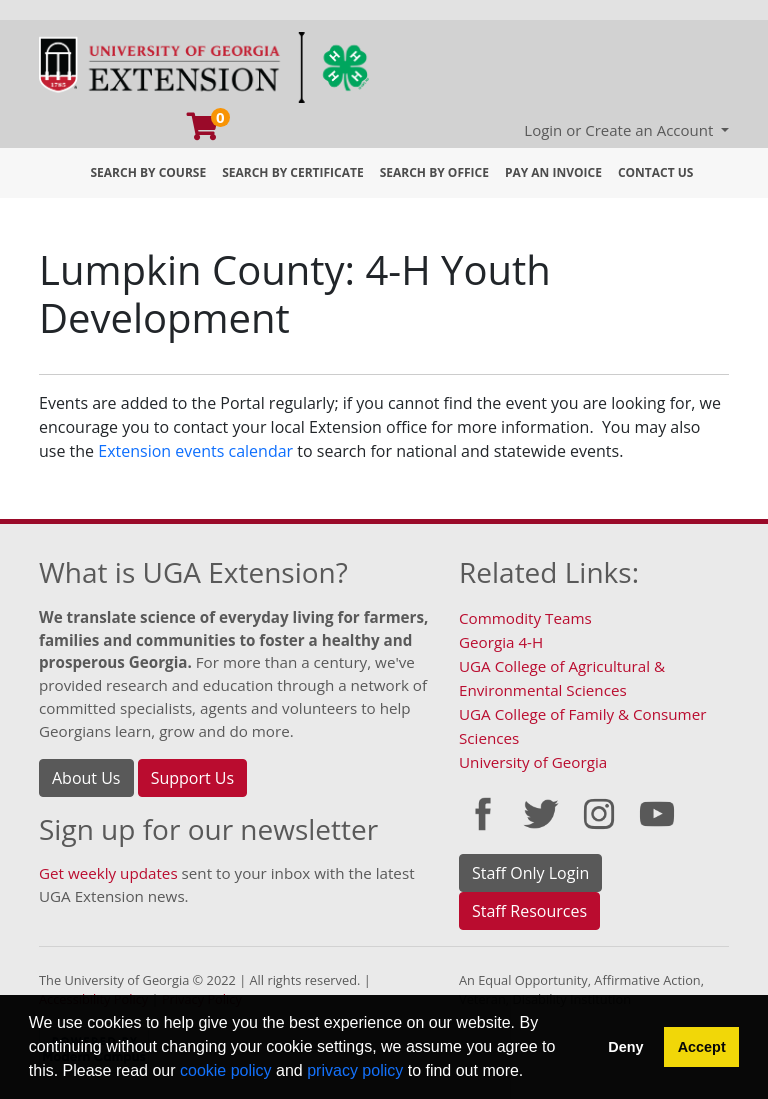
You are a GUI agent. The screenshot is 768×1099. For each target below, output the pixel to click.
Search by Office (434, 172)
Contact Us (656, 172)
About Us (86, 778)
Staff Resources (529, 911)
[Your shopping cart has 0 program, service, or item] (204, 131)
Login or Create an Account (620, 130)
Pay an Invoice (553, 172)
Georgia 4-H (501, 642)
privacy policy (355, 1070)
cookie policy (226, 1070)
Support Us (192, 778)
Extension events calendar (195, 451)
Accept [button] (702, 1047)
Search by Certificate (293, 172)
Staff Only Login (530, 873)
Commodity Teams (525, 618)
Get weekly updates (108, 873)
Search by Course (149, 172)
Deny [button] (625, 1047)
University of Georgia (533, 762)
